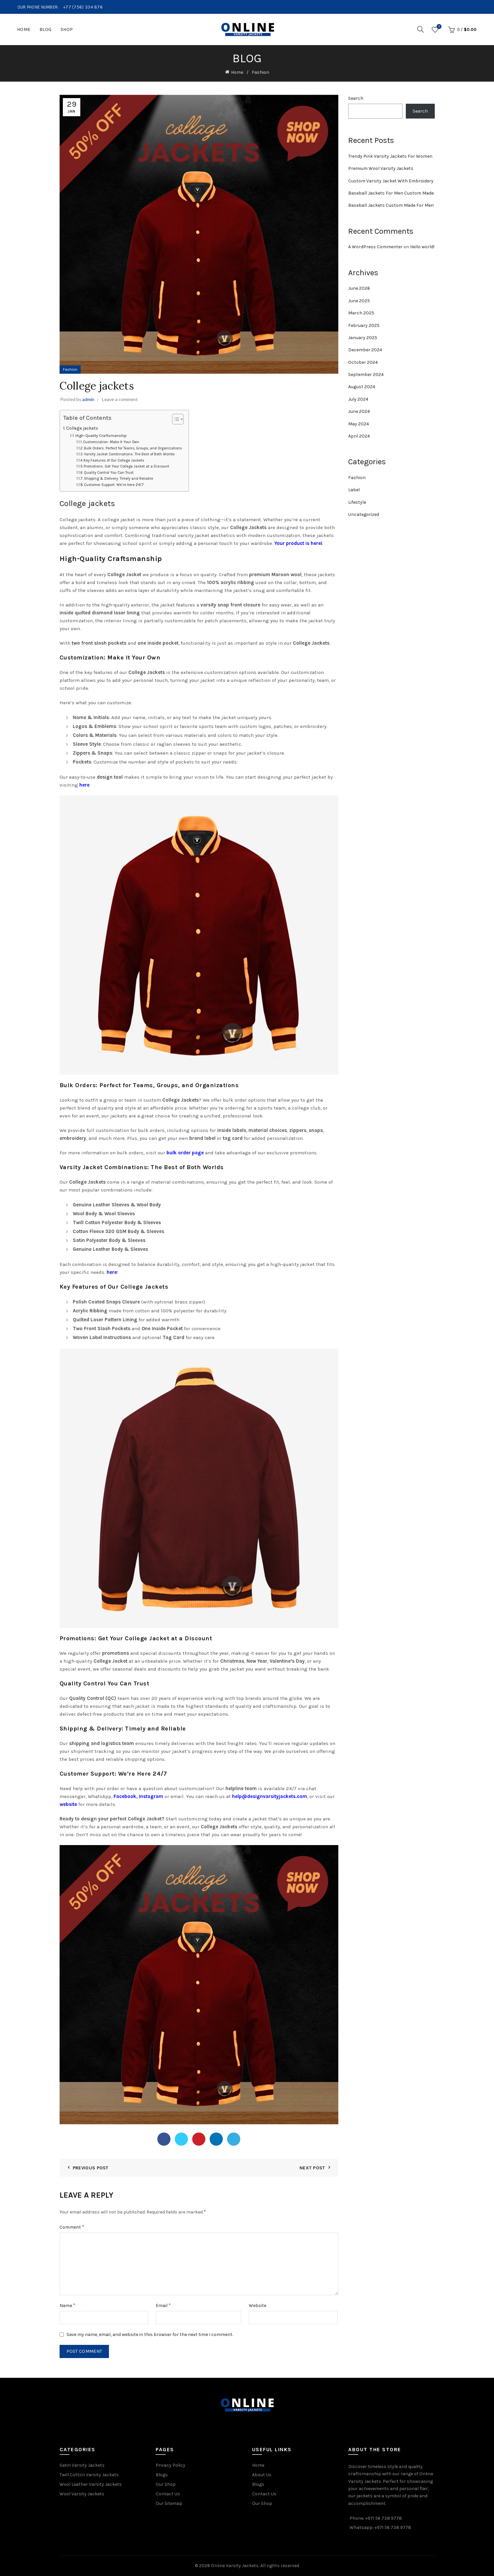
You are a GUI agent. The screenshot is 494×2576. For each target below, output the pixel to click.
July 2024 (358, 399)
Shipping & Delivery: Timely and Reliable (118, 478)
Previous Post (91, 2168)
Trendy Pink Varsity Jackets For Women (390, 156)
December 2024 (365, 350)
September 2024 (366, 374)
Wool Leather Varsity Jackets (91, 2484)
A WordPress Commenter (375, 247)
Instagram (151, 1796)
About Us (262, 2475)
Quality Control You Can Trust (109, 472)
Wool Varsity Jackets (82, 2494)
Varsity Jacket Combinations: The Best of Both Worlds (129, 454)
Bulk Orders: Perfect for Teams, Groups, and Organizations (133, 448)
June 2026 (359, 288)
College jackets (82, 428)
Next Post (312, 2168)
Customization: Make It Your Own (111, 442)
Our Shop (166, 2484)
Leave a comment (120, 399)
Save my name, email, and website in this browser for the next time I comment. (149, 2334)
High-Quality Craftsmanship (101, 435)
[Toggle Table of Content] (174, 419)
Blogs (162, 2475)
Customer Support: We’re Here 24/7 (114, 485)
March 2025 (361, 313)
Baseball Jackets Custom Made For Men (391, 205)
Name (67, 2305)
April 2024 (359, 436)
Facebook (125, 1796)
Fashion (260, 72)
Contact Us (168, 2494)
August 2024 (361, 386)
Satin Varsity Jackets (82, 2465)
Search (355, 98)
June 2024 (359, 411)
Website (257, 2305)
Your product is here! (298, 543)
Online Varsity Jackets (235, 2565)
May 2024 (358, 424)
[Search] (420, 29)
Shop (67, 29)
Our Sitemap (169, 2503)
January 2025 (362, 337)
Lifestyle (357, 502)
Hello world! (422, 247)
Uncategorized (363, 514)
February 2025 (363, 325)
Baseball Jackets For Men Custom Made (391, 193)
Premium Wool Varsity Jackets (380, 168)
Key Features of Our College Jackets (114, 460)
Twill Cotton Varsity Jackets (89, 2475)
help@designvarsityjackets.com (269, 1796)
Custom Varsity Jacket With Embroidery (390, 181)
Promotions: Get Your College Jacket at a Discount (126, 466)
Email (163, 2305)
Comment (72, 2227)
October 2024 (363, 362)
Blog (45, 29)
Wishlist (438, 27)
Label (354, 490)
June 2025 (359, 301)
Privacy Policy (170, 2465)
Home (24, 29)
